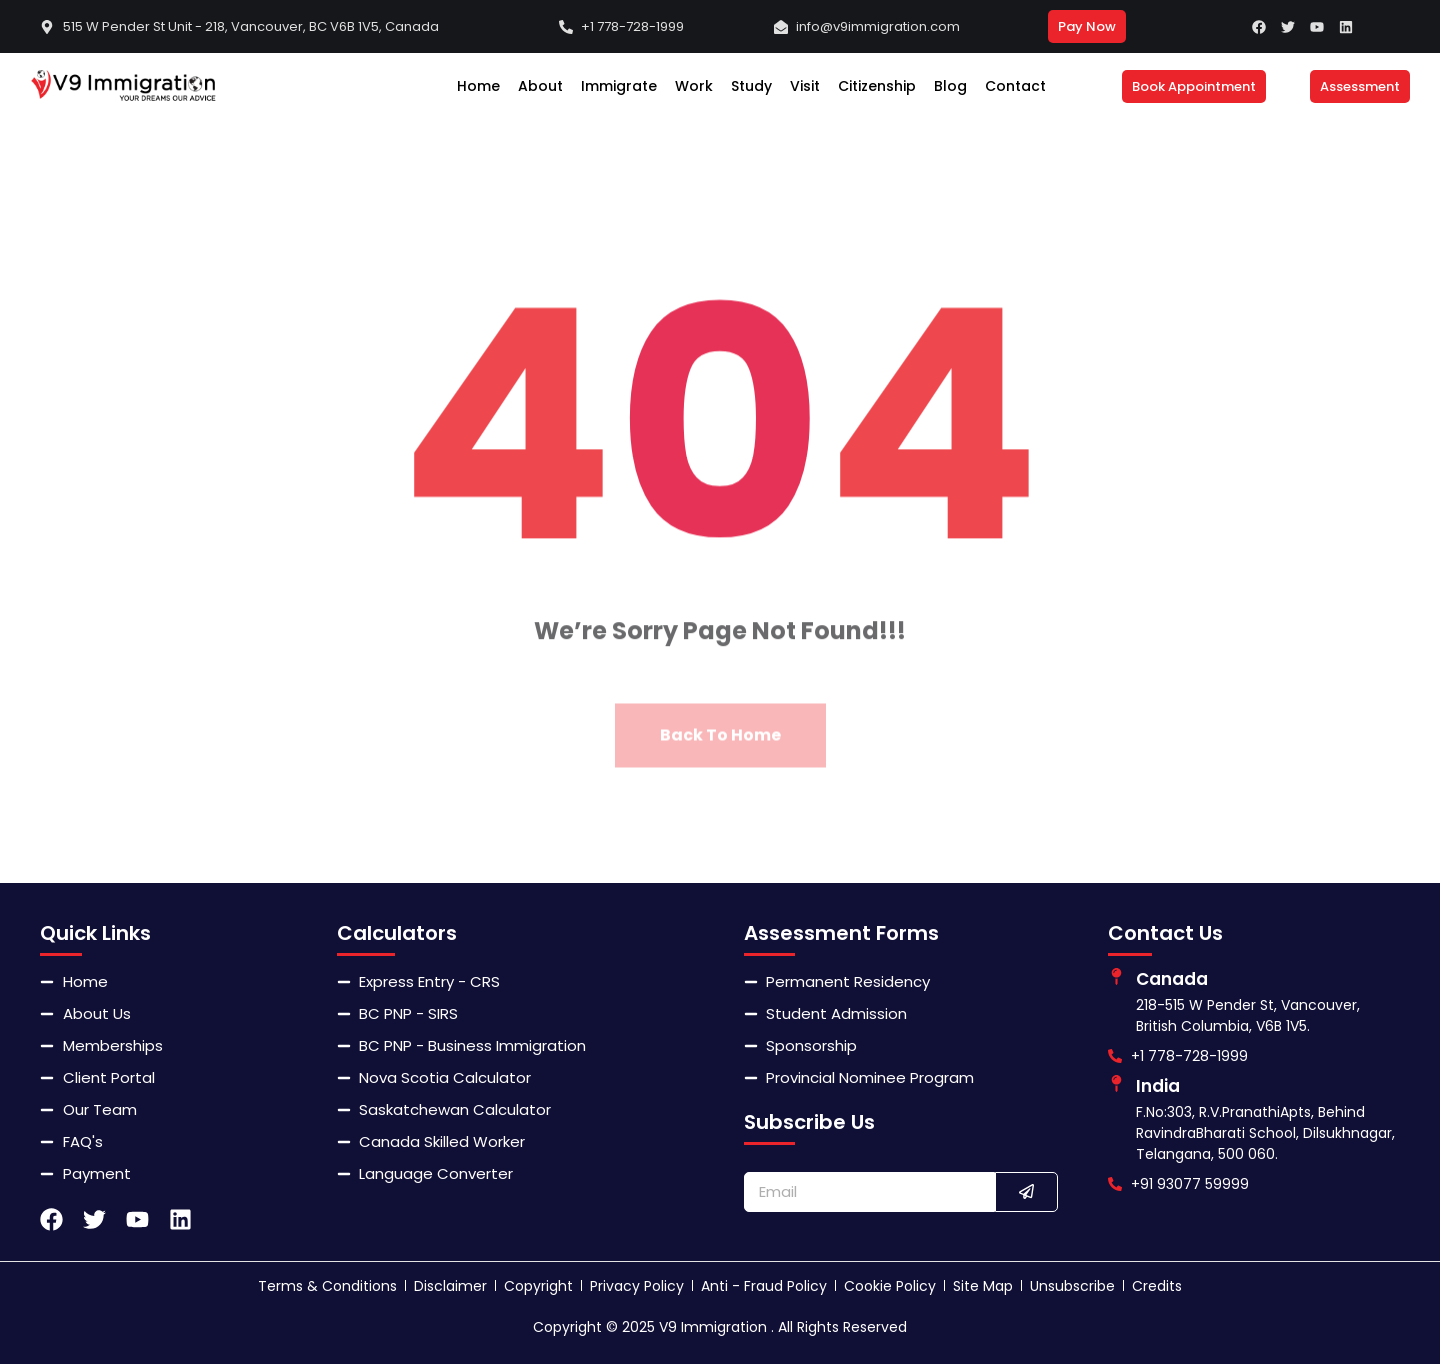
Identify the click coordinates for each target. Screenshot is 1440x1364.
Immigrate (619, 86)
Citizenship (877, 86)
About (540, 86)
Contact (1015, 86)
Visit (805, 86)
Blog (950, 86)
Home (478, 86)
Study (751, 86)
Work (694, 86)
